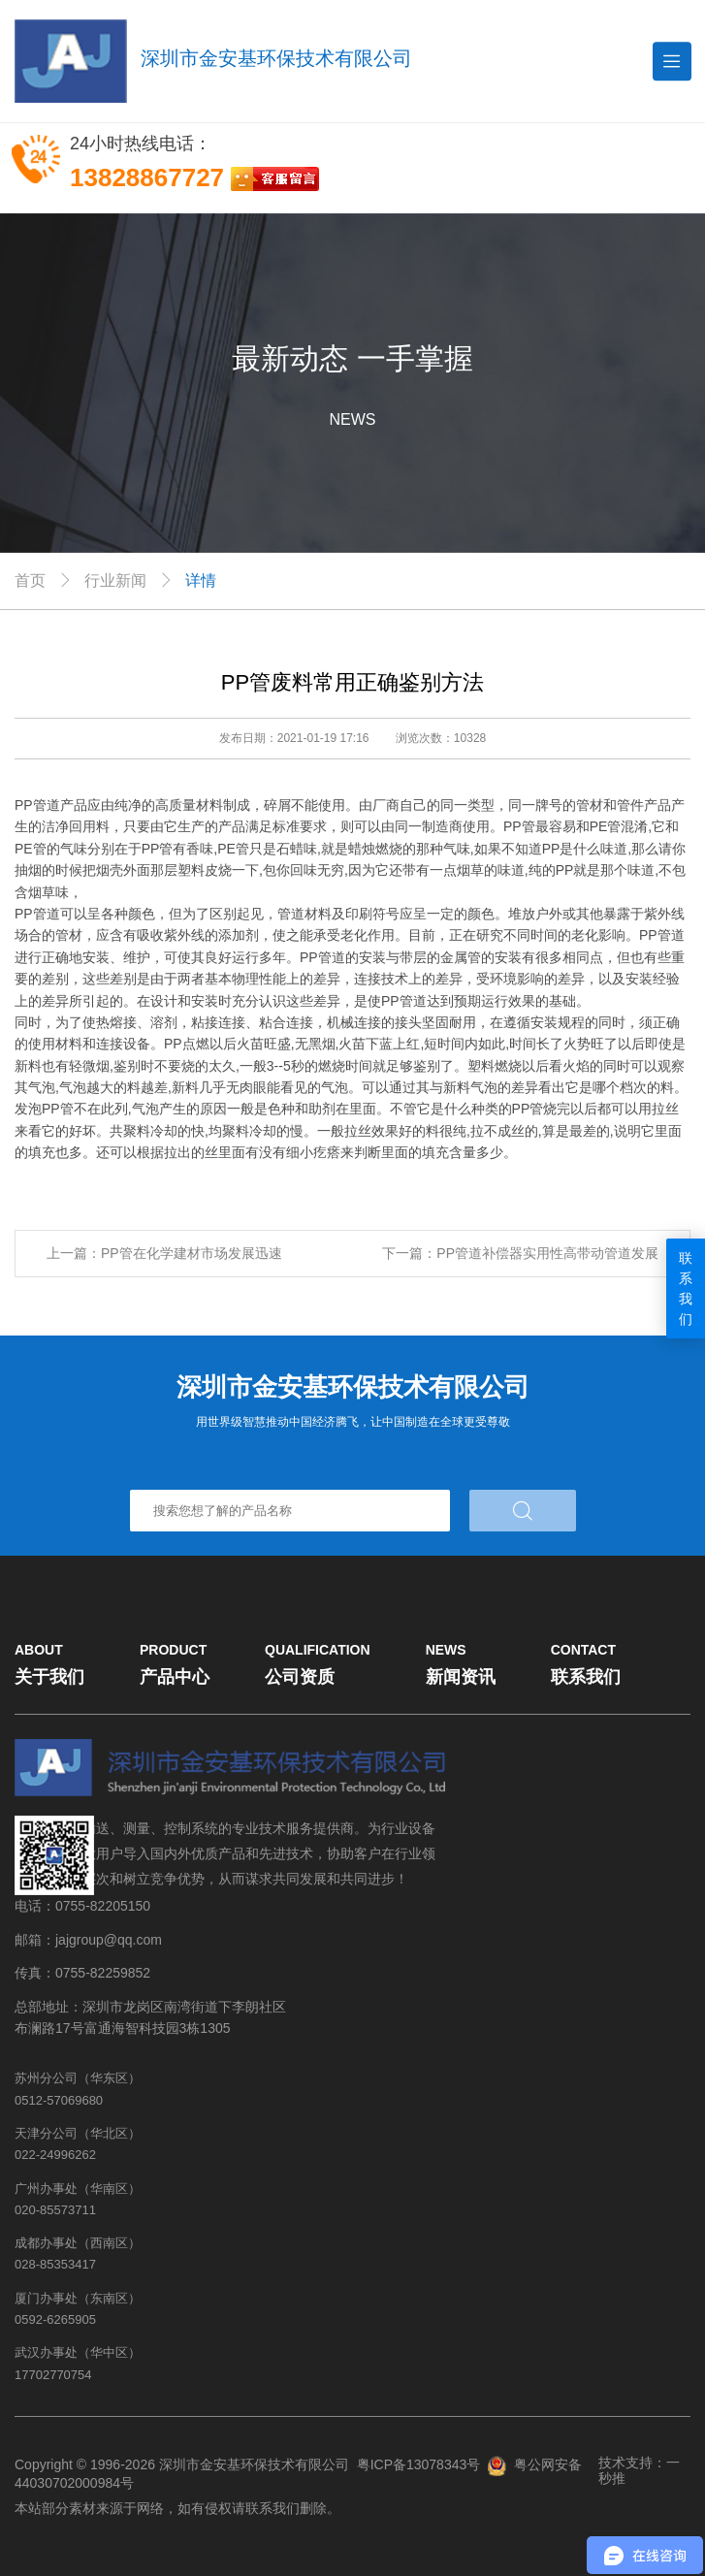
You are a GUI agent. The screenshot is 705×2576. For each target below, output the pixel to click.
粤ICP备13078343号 (419, 2464)
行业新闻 (115, 580)
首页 (30, 580)
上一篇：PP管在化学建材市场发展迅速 (164, 1253)
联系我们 (685, 1288)
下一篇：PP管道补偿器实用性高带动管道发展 (520, 1253)
